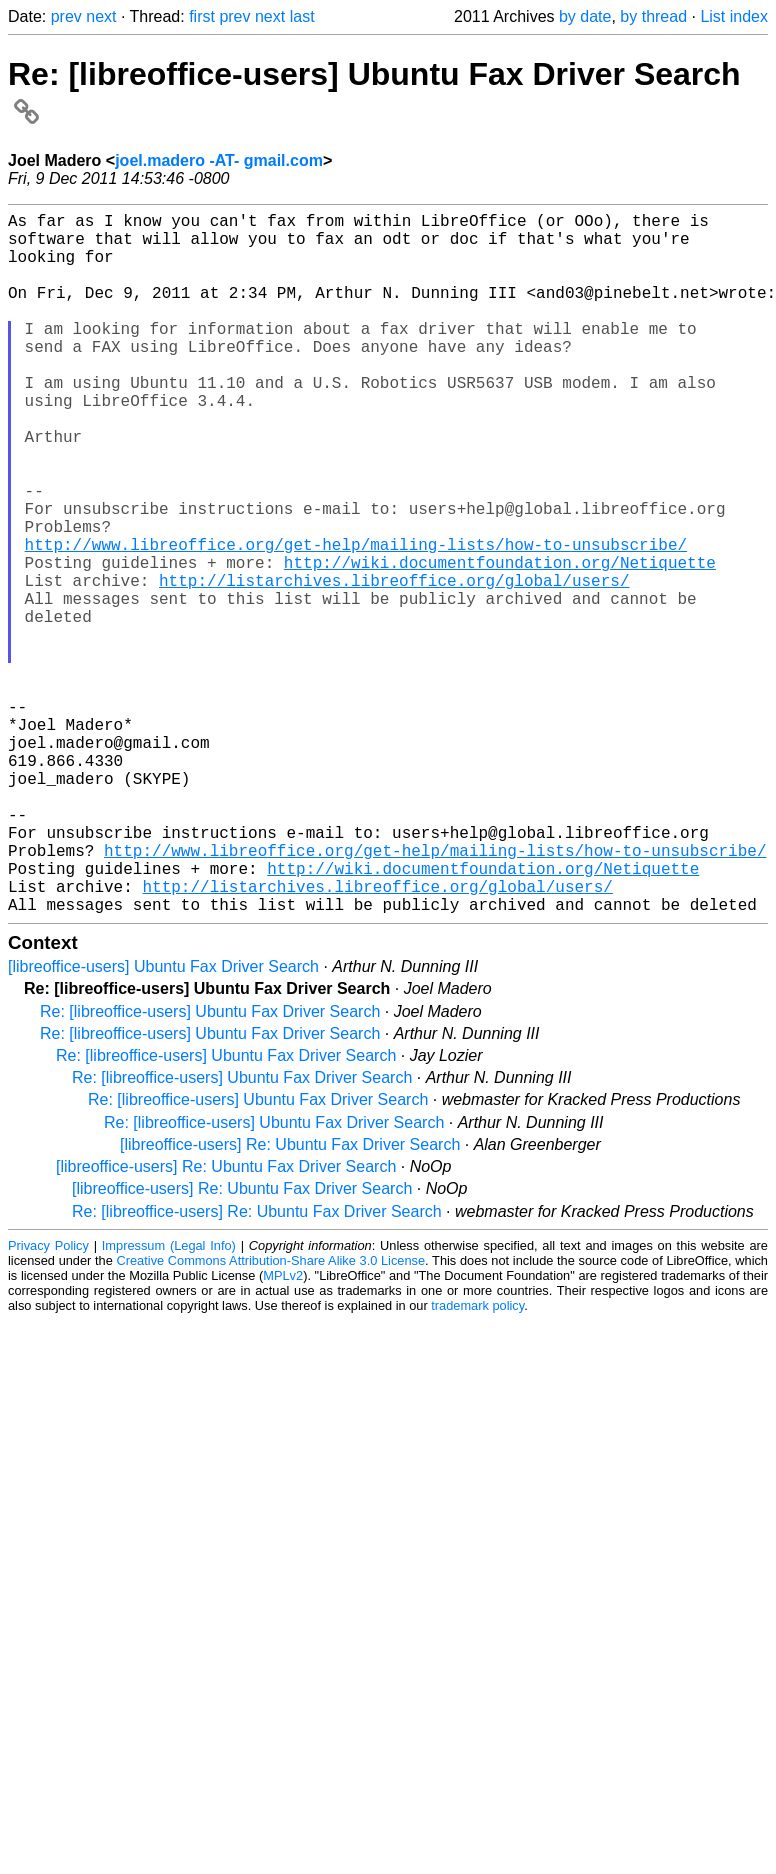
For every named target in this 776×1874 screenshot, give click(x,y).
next (101, 16)
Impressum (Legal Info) (169, 1401)
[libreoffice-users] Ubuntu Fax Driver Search (163, 1122)
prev (66, 16)
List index (734, 16)
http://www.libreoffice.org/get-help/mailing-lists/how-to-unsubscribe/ (356, 620)
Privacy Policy (48, 1401)
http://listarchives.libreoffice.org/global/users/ (394, 664)
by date (585, 16)
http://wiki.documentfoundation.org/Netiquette (500, 642)
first (202, 16)
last (302, 16)
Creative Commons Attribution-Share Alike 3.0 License (271, 1416)
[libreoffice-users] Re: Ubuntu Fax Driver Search (290, 1300)
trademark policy (477, 1461)
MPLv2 (283, 1431)
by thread (653, 16)
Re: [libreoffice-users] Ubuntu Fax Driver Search (210, 1167)
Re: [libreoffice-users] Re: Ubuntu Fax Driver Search (257, 1367)
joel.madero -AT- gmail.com (219, 160)
